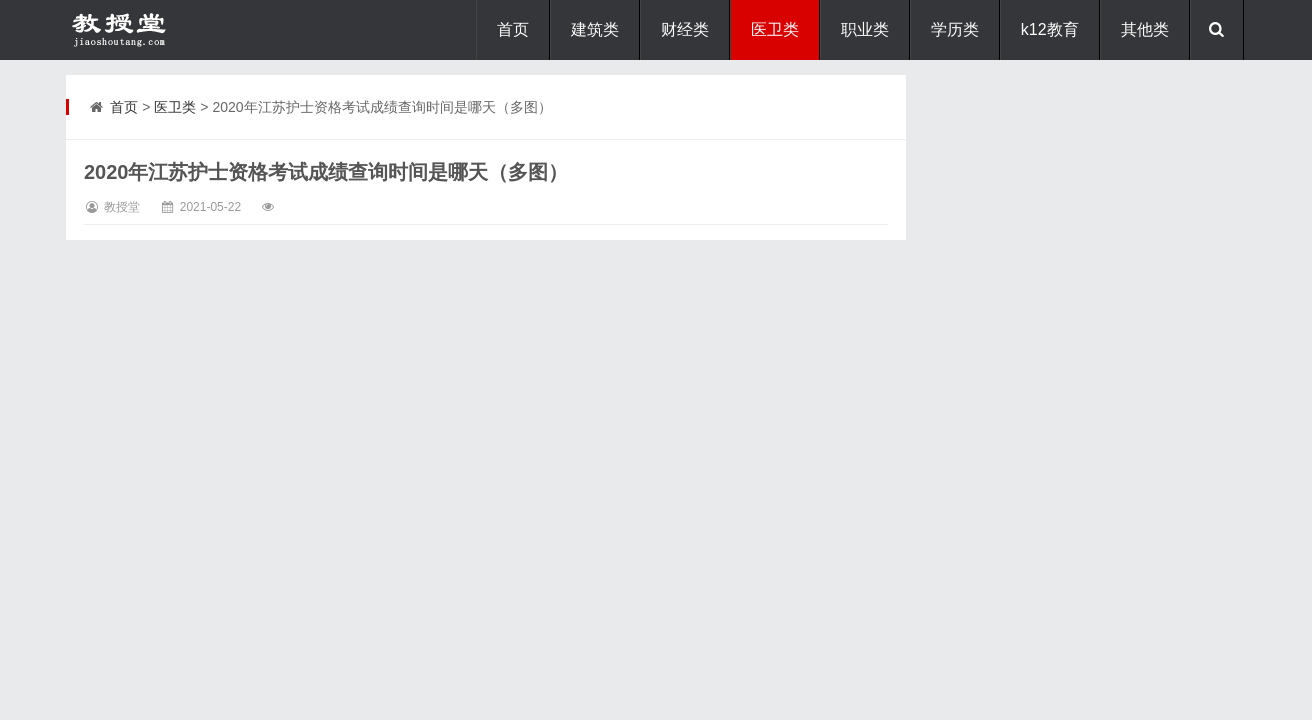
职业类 (865, 29)
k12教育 (1050, 29)
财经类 (685, 29)
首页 (513, 29)
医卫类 (775, 29)
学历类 (955, 29)
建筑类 (595, 29)
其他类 (1145, 29)
